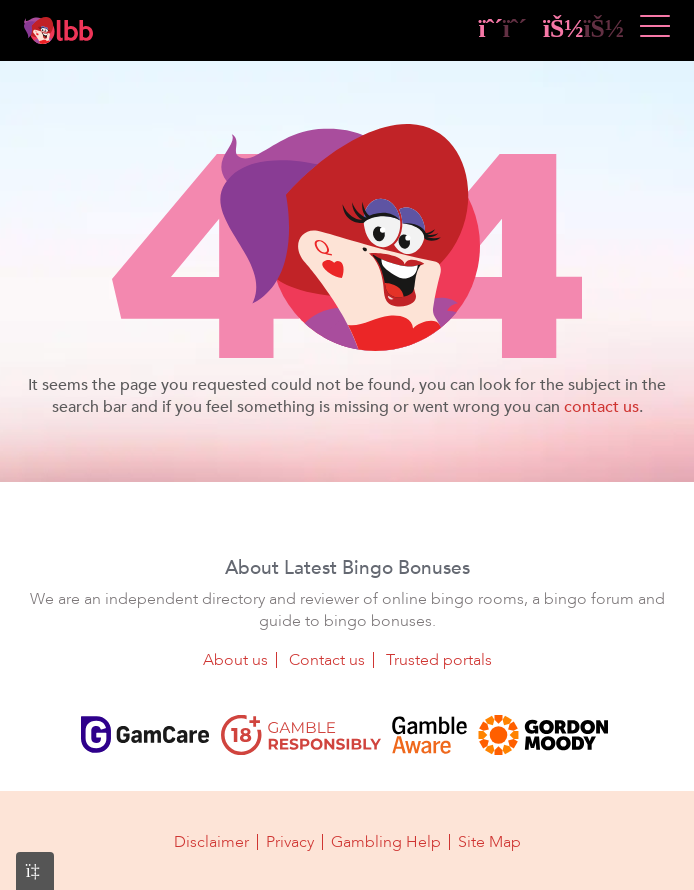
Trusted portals (439, 660)
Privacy (290, 842)
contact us (601, 407)
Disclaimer (211, 842)
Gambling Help (386, 842)
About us (235, 660)
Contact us (327, 660)
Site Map (489, 842)
